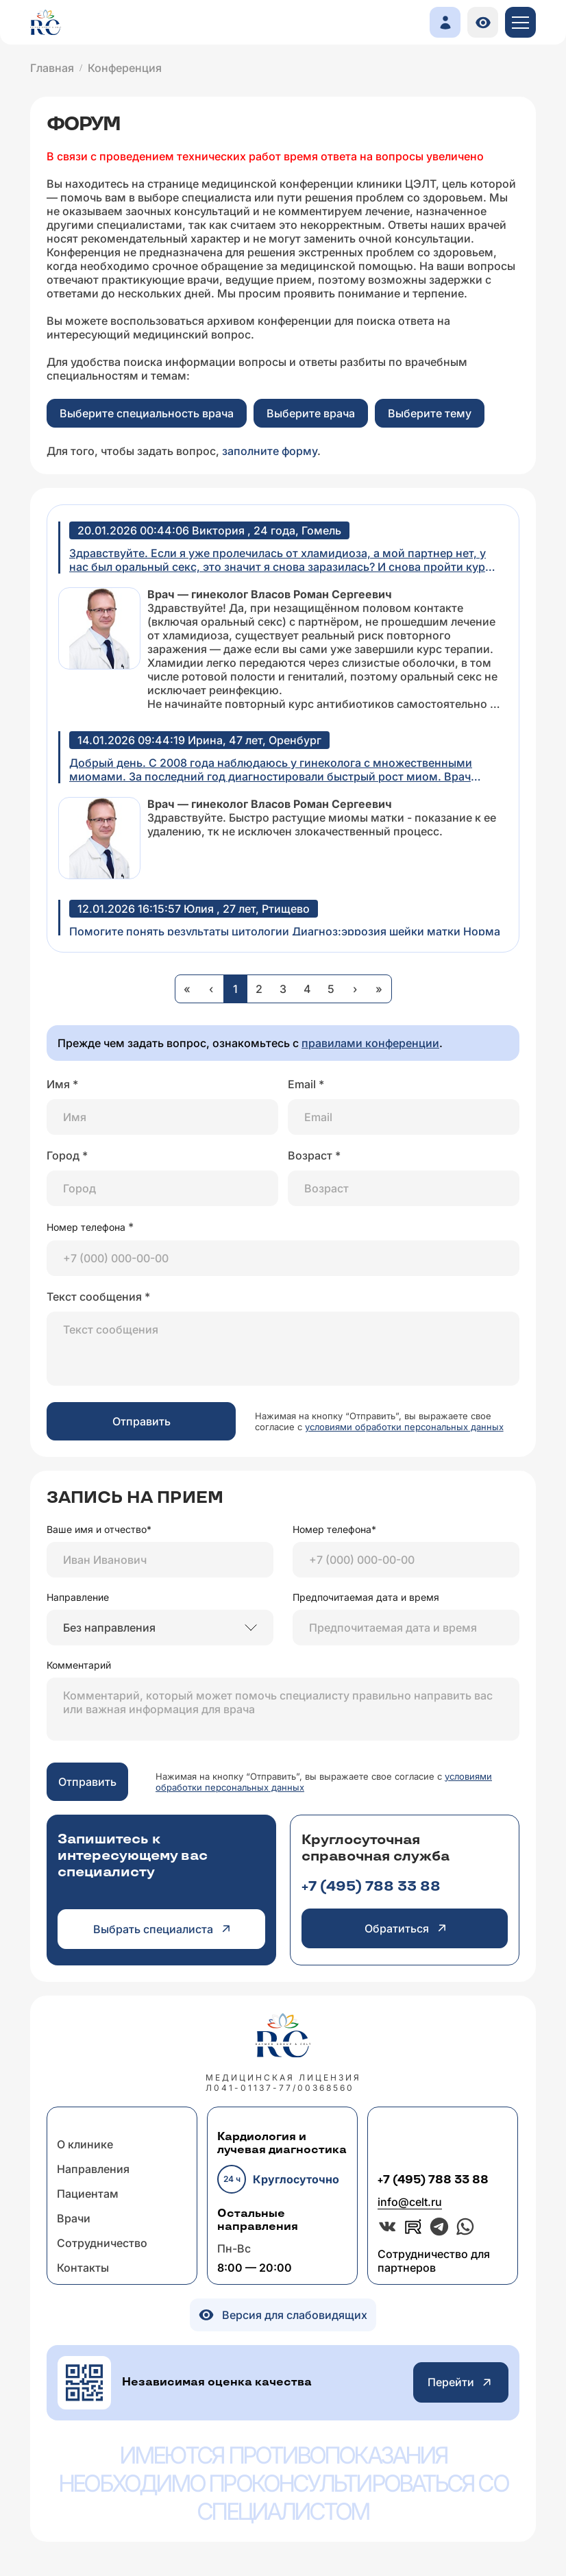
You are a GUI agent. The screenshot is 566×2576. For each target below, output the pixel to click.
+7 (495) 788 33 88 (371, 1886)
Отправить (141, 1421)
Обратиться (405, 1928)
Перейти (461, 2382)
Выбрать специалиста (161, 1929)
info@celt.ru (410, 2202)
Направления (93, 2169)
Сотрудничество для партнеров (434, 2260)
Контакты (83, 2267)
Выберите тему (429, 413)
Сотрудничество (102, 2243)
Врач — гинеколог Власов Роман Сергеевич (269, 594)
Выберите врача (311, 413)
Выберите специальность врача (147, 413)
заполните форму (269, 451)
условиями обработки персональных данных (404, 1426)
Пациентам (88, 2193)
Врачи (73, 2218)
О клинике (85, 2144)
